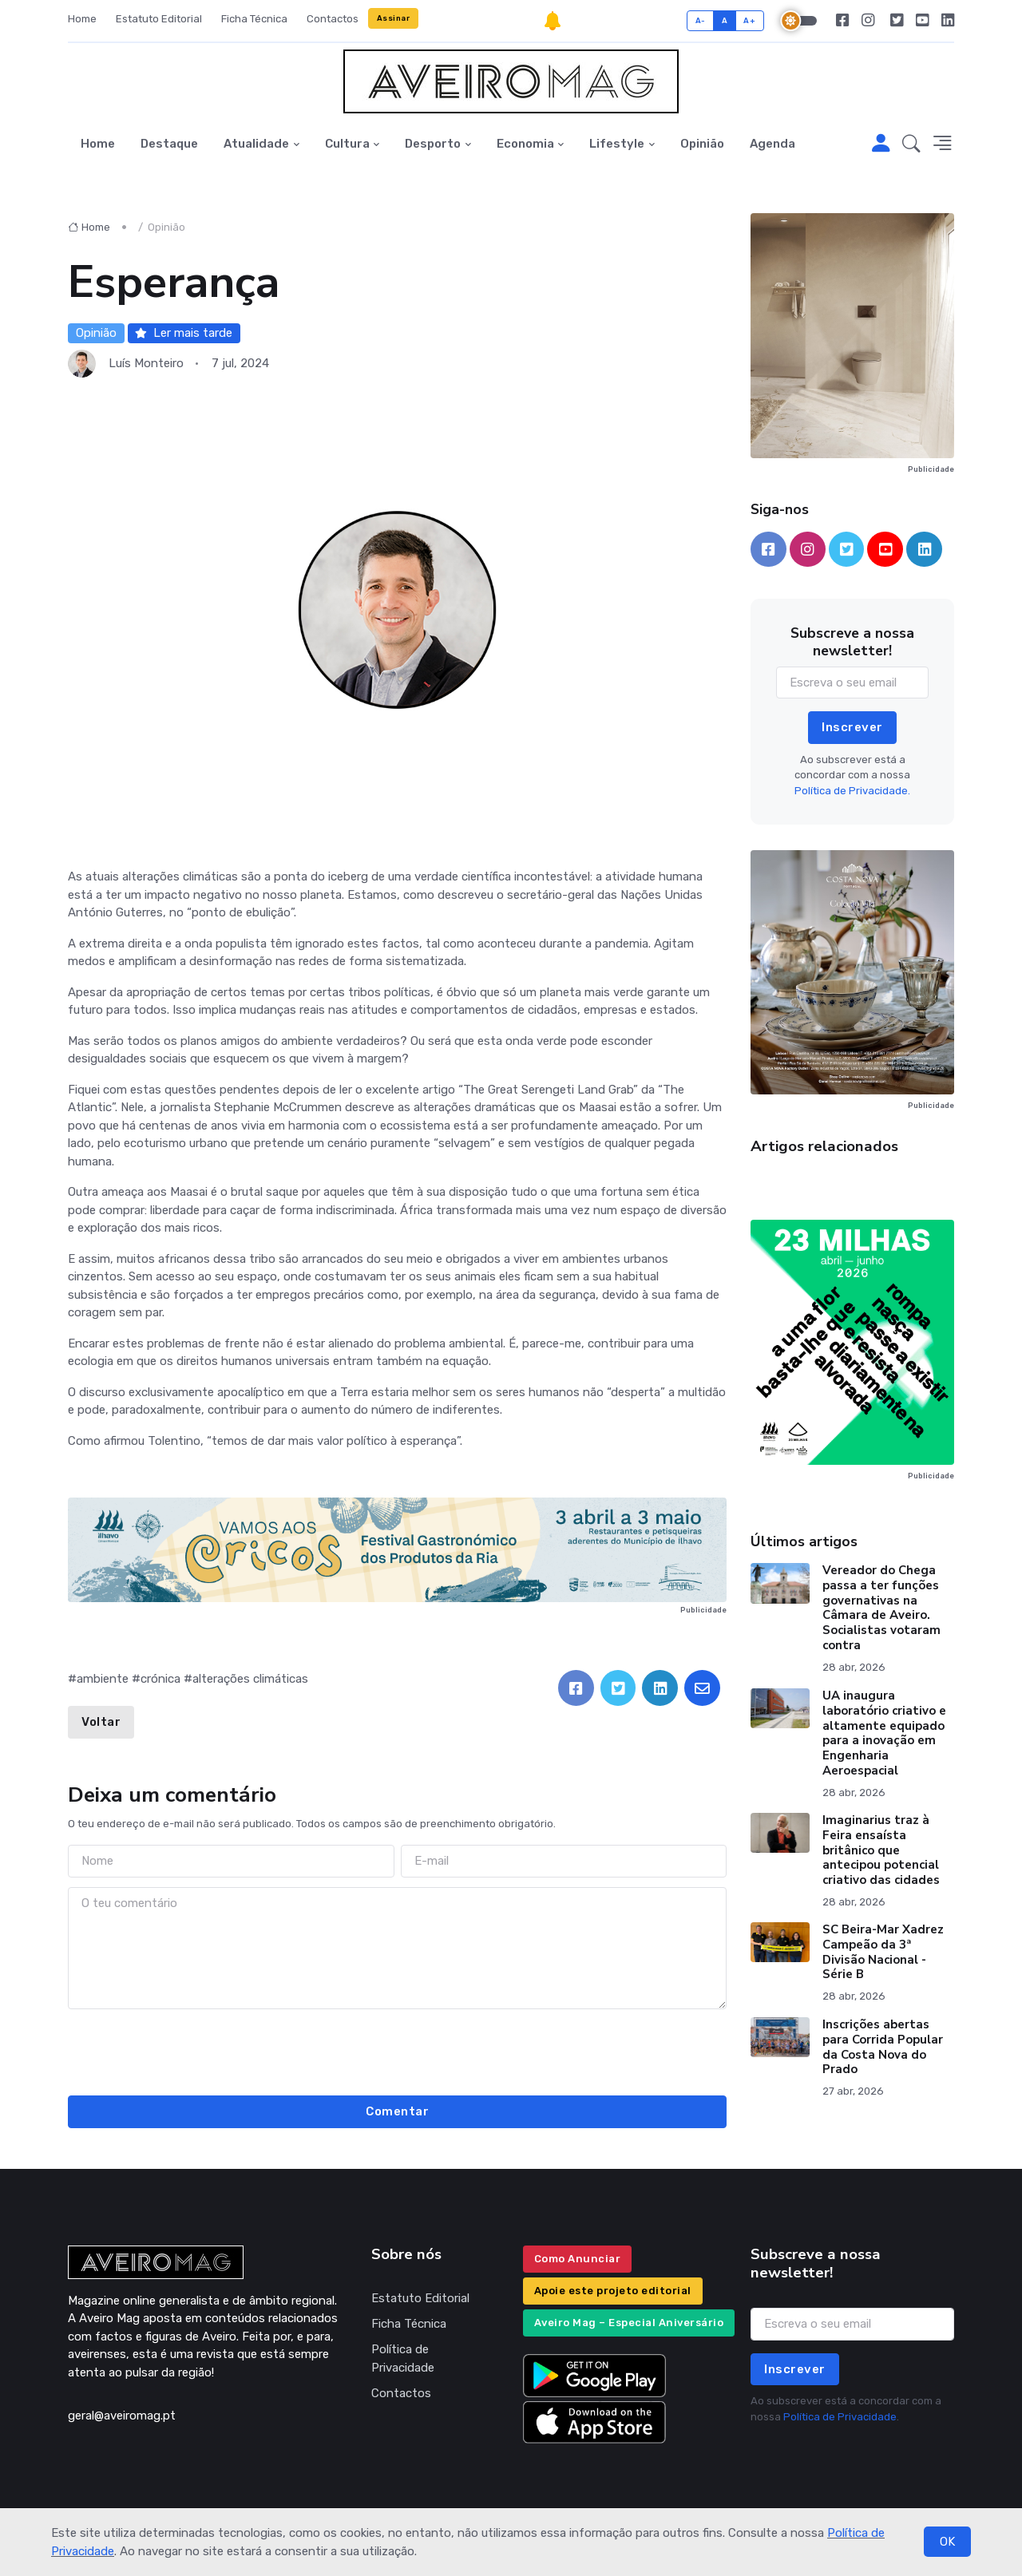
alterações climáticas (250, 1679)
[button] (911, 144)
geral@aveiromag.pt (122, 2415)
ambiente (103, 1679)
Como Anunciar (577, 2259)
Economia (525, 144)
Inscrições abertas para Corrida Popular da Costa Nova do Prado (882, 2046)
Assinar (393, 18)
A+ (749, 20)
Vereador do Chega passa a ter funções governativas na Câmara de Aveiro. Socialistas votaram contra (881, 1607)
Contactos (332, 19)
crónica (160, 1679)
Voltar (101, 1722)
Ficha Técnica (254, 19)
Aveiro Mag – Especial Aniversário (629, 2323)
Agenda (772, 144)
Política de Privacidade (402, 2358)
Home (82, 19)
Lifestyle (616, 144)
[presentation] (397, 2050)
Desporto (433, 144)
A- (700, 20)
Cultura (347, 144)
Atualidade (256, 144)
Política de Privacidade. (852, 791)
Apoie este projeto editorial (612, 2291)
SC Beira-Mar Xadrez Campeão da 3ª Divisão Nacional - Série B (883, 1951)
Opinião (702, 144)
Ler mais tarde (183, 333)
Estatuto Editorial (159, 19)
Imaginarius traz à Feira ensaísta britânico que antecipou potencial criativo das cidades (881, 1850)
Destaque (169, 144)
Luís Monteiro (146, 363)
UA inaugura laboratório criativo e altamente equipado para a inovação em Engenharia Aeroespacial (884, 1733)
